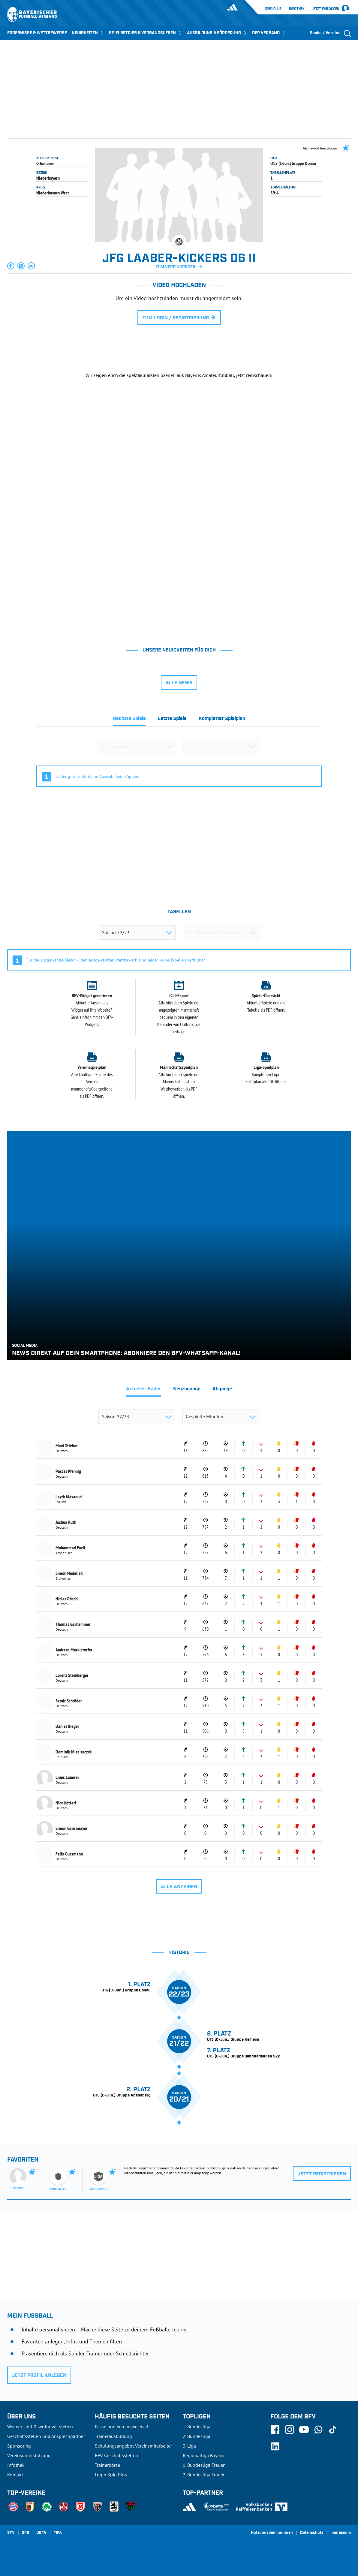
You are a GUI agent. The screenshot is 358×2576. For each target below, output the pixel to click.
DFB (25, 2532)
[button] (11, 266)
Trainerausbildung (113, 2436)
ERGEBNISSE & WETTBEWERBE (37, 33)
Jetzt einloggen (325, 9)
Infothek (297, 8)
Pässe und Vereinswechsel (121, 2427)
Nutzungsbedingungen (272, 2532)
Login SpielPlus (111, 2475)
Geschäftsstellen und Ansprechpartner (46, 2436)
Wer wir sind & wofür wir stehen (40, 2427)
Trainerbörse (107, 2465)
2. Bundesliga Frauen (204, 2475)
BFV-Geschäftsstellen (116, 2455)
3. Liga (189, 2446)
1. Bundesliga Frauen (204, 2465)
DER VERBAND (269, 33)
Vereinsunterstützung (29, 2455)
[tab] (129, 720)
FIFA (57, 2532)
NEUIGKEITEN (88, 33)
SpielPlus (273, 8)
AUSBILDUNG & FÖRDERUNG (217, 33)
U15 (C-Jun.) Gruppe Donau (293, 163)
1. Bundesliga (196, 2427)
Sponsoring (19, 2446)
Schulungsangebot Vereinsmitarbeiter (133, 2446)
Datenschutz (311, 2532)
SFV (10, 2532)
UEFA (41, 2532)
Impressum (340, 2532)
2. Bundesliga (196, 2436)
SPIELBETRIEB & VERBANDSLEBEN (145, 33)
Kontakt (15, 2475)
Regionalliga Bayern (203, 2455)
